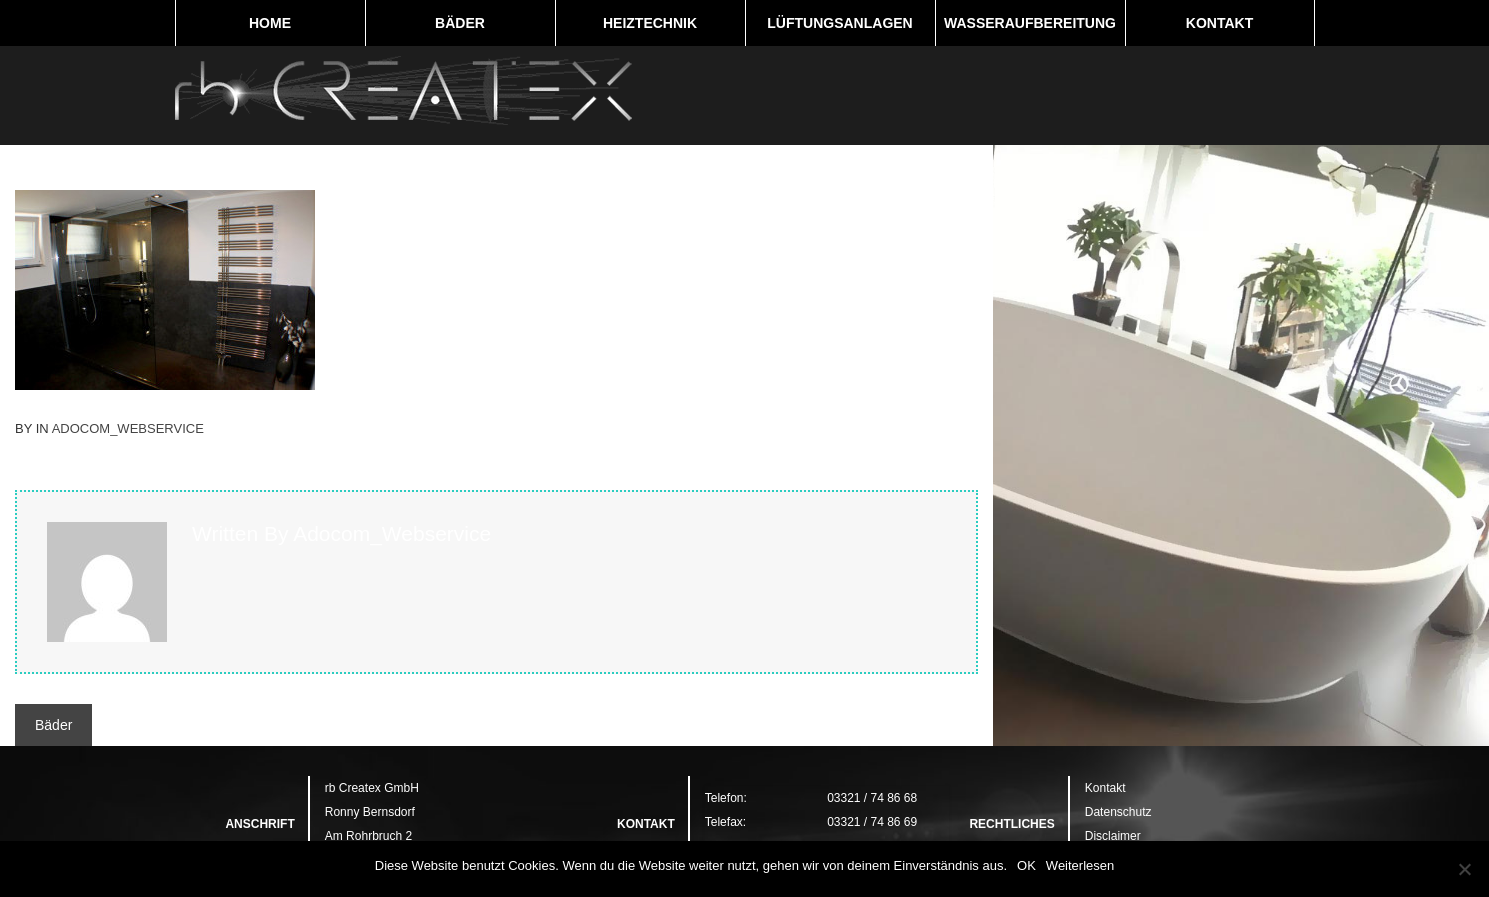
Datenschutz (1118, 812)
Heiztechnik (650, 23)
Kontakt (1219, 23)
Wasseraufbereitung (1030, 23)
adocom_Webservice (128, 428)
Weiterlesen (1080, 865)
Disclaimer (1113, 836)
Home (270, 23)
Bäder (460, 23)
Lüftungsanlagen (839, 23)
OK (1026, 865)
